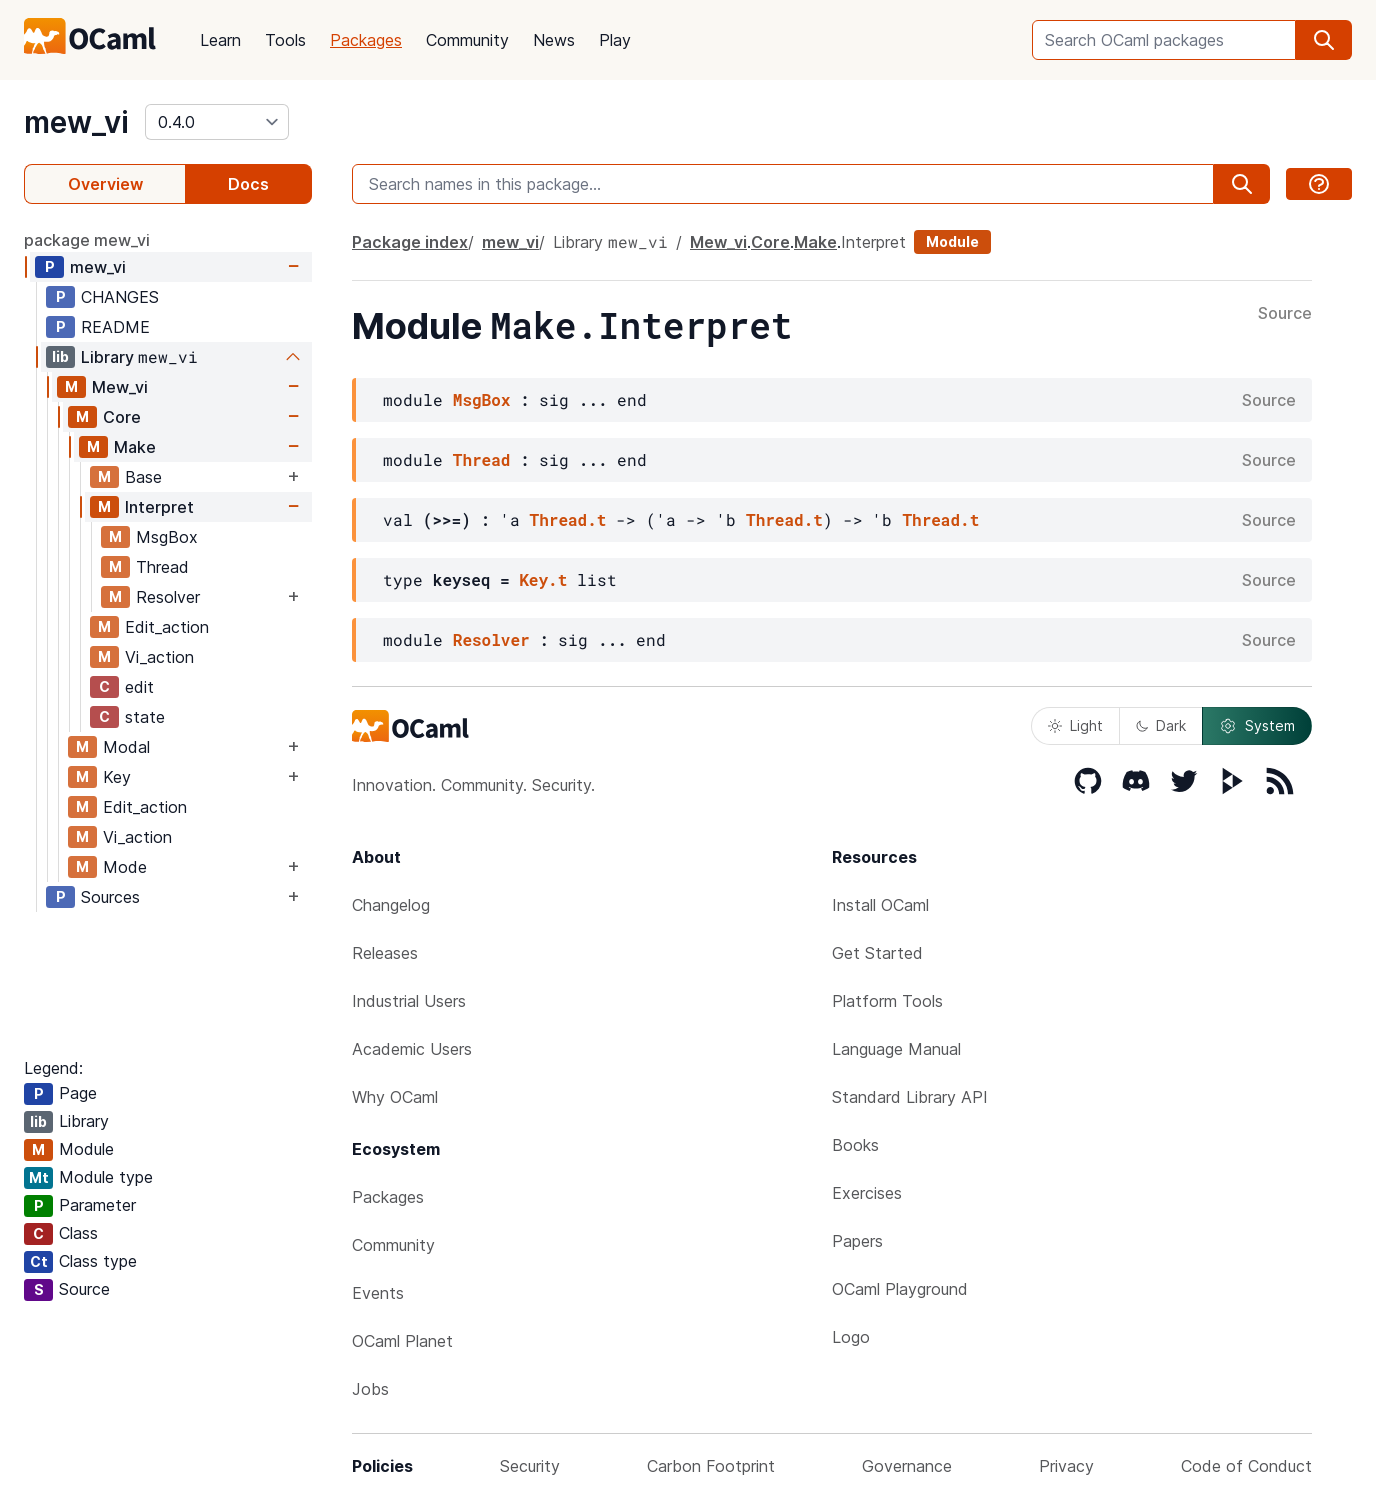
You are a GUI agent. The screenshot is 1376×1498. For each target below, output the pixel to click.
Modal (126, 747)
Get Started (877, 953)
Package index (410, 242)
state (145, 717)
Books (855, 1145)
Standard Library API (910, 1097)
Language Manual (896, 1049)
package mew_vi (87, 240)
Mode (125, 867)
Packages (366, 40)
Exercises (867, 1193)
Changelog (391, 905)
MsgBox (167, 537)
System (1257, 726)
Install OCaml (880, 905)
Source (1285, 314)
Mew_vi (120, 387)
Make (135, 447)
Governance (907, 1466)
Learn (220, 40)
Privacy (1066, 1466)
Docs (248, 184)
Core (122, 417)
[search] (1324, 40)
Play (615, 40)
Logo (851, 1337)
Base (143, 477)
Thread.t (568, 519)
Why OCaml (395, 1097)
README (115, 327)
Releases (385, 953)
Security (530, 1466)
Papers (857, 1241)
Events (378, 1293)
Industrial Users (409, 1001)
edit (139, 687)
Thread (162, 567)
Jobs (370, 1389)
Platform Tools (887, 1001)
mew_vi (76, 122)
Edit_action (167, 627)
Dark (1161, 725)
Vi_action (159, 657)
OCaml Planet (402, 1341)
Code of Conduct (1246, 1466)
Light (1075, 725)
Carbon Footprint (711, 1466)
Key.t (543, 579)
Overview (105, 184)
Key (117, 777)
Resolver (168, 597)
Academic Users (412, 1049)
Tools (285, 40)
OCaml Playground (900, 1289)
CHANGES (120, 297)
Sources (110, 897)
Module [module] (952, 241)
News (554, 40)
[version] (217, 122)
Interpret (159, 507)
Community (467, 40)
